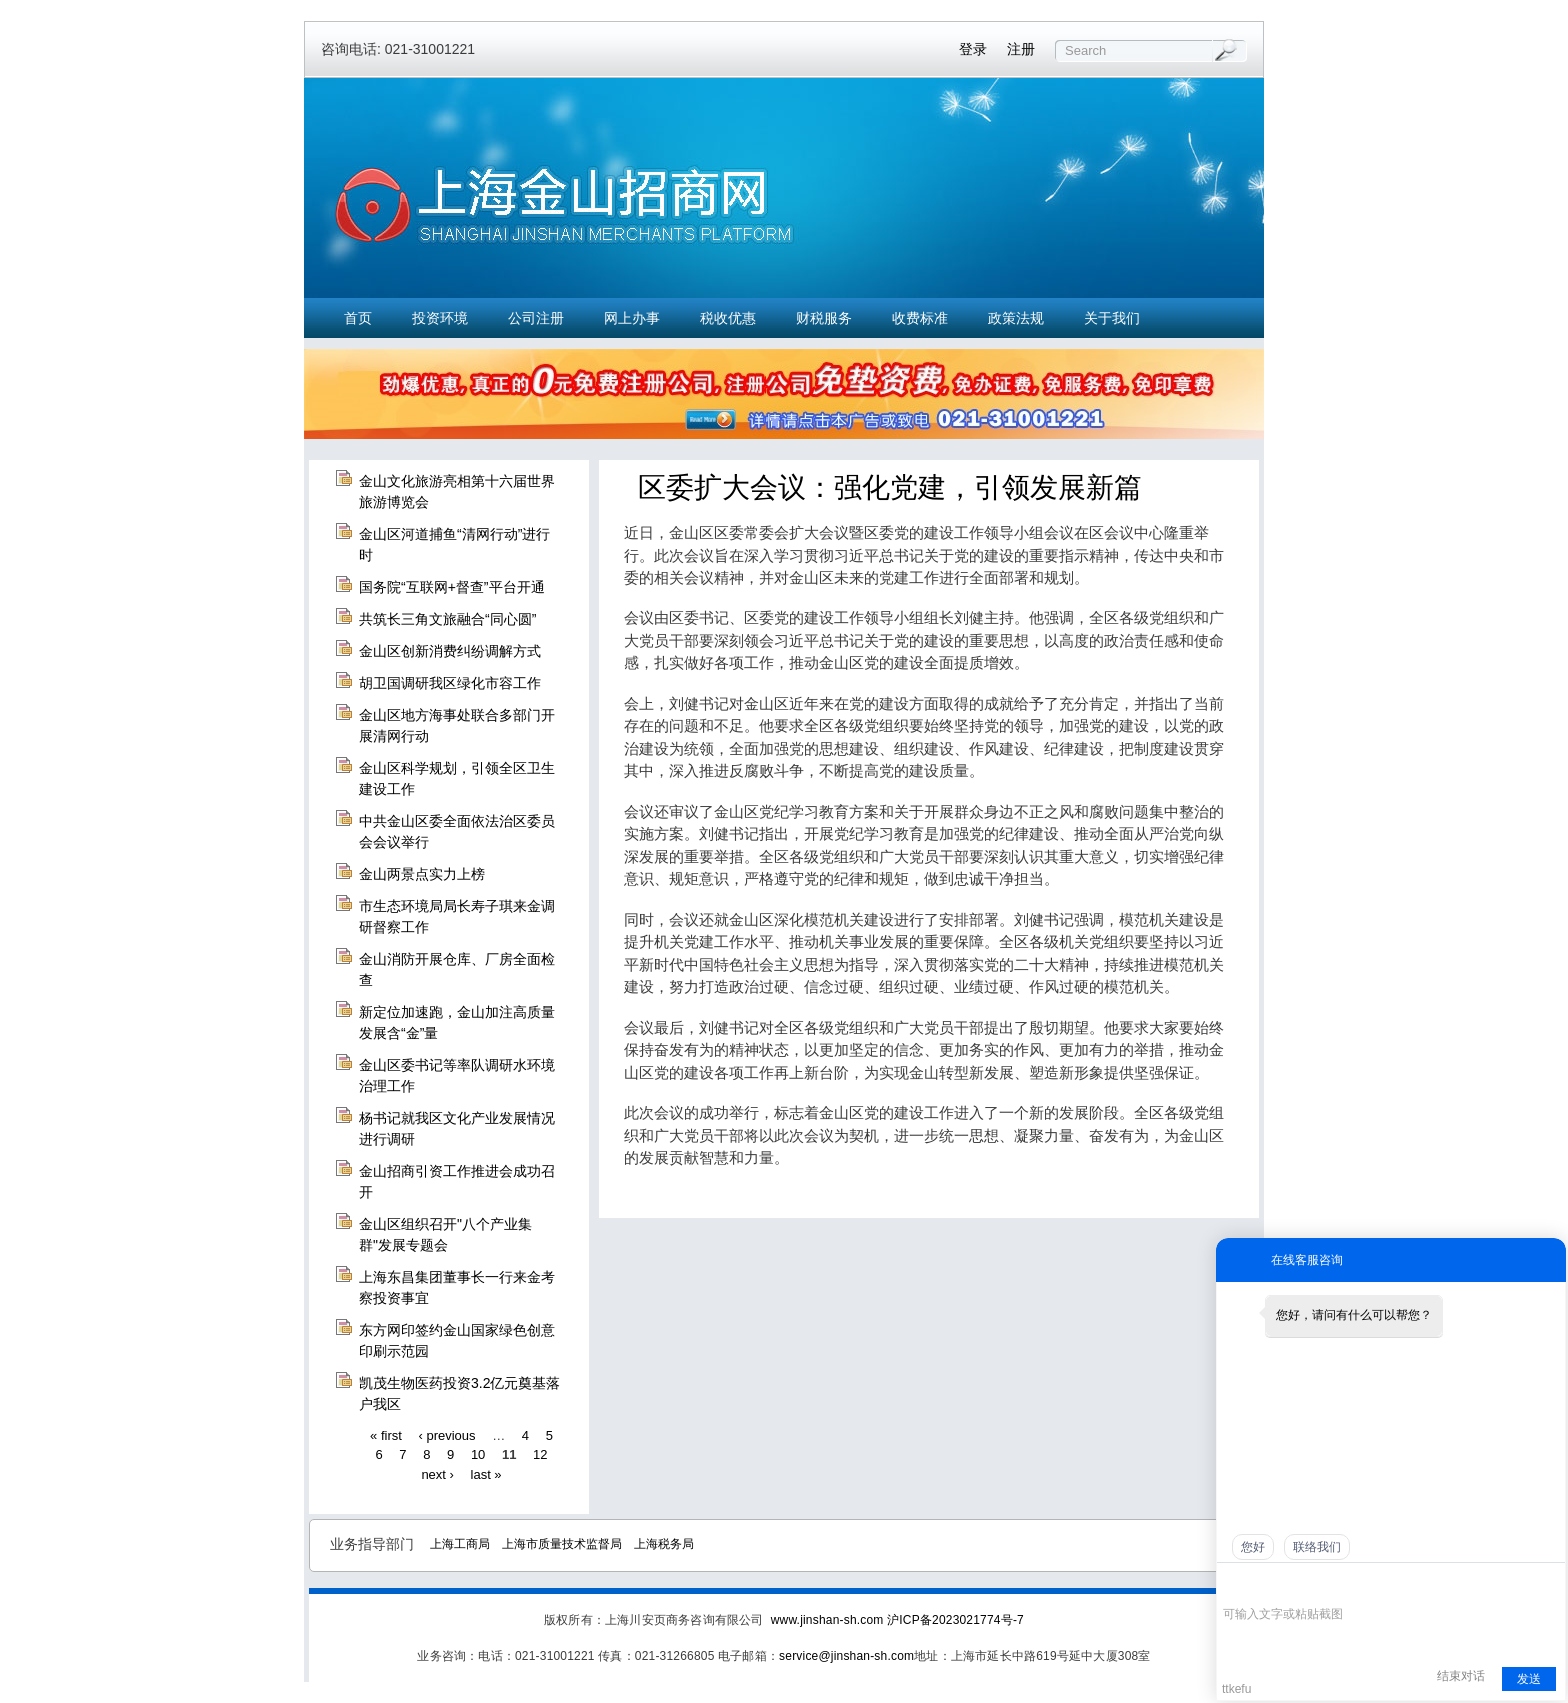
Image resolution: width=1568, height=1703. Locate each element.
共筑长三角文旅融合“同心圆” (447, 619)
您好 (1253, 1547)
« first (386, 1434)
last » (486, 1473)
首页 (358, 318)
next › (437, 1473)
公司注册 (536, 318)
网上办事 (632, 318)
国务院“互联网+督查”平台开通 (452, 587)
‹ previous (447, 1434)
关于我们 (1112, 318)
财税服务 (824, 318)
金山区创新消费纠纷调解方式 (450, 651)
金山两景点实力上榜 (422, 874)
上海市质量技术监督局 (562, 1544)
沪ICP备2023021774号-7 (955, 1620)
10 (478, 1454)
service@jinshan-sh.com (846, 1656)
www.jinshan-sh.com (829, 1620)
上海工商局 (460, 1544)
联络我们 (1317, 1547)
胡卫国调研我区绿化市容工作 (450, 683)
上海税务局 (664, 1544)
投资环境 (440, 318)
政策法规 (1016, 318)
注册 (1021, 49)
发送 (1529, 1679)
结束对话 (1461, 1676)
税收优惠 (728, 318)
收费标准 (920, 318)
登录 (973, 49)
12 (540, 1454)
